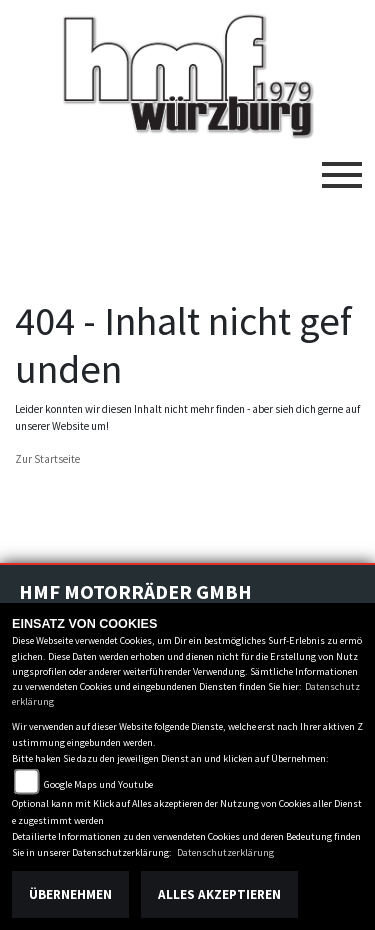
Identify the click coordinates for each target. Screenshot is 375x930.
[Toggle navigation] (342, 167)
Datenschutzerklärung (225, 852)
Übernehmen (70, 894)
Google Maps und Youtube (98, 784)
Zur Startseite (47, 459)
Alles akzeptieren (219, 894)
